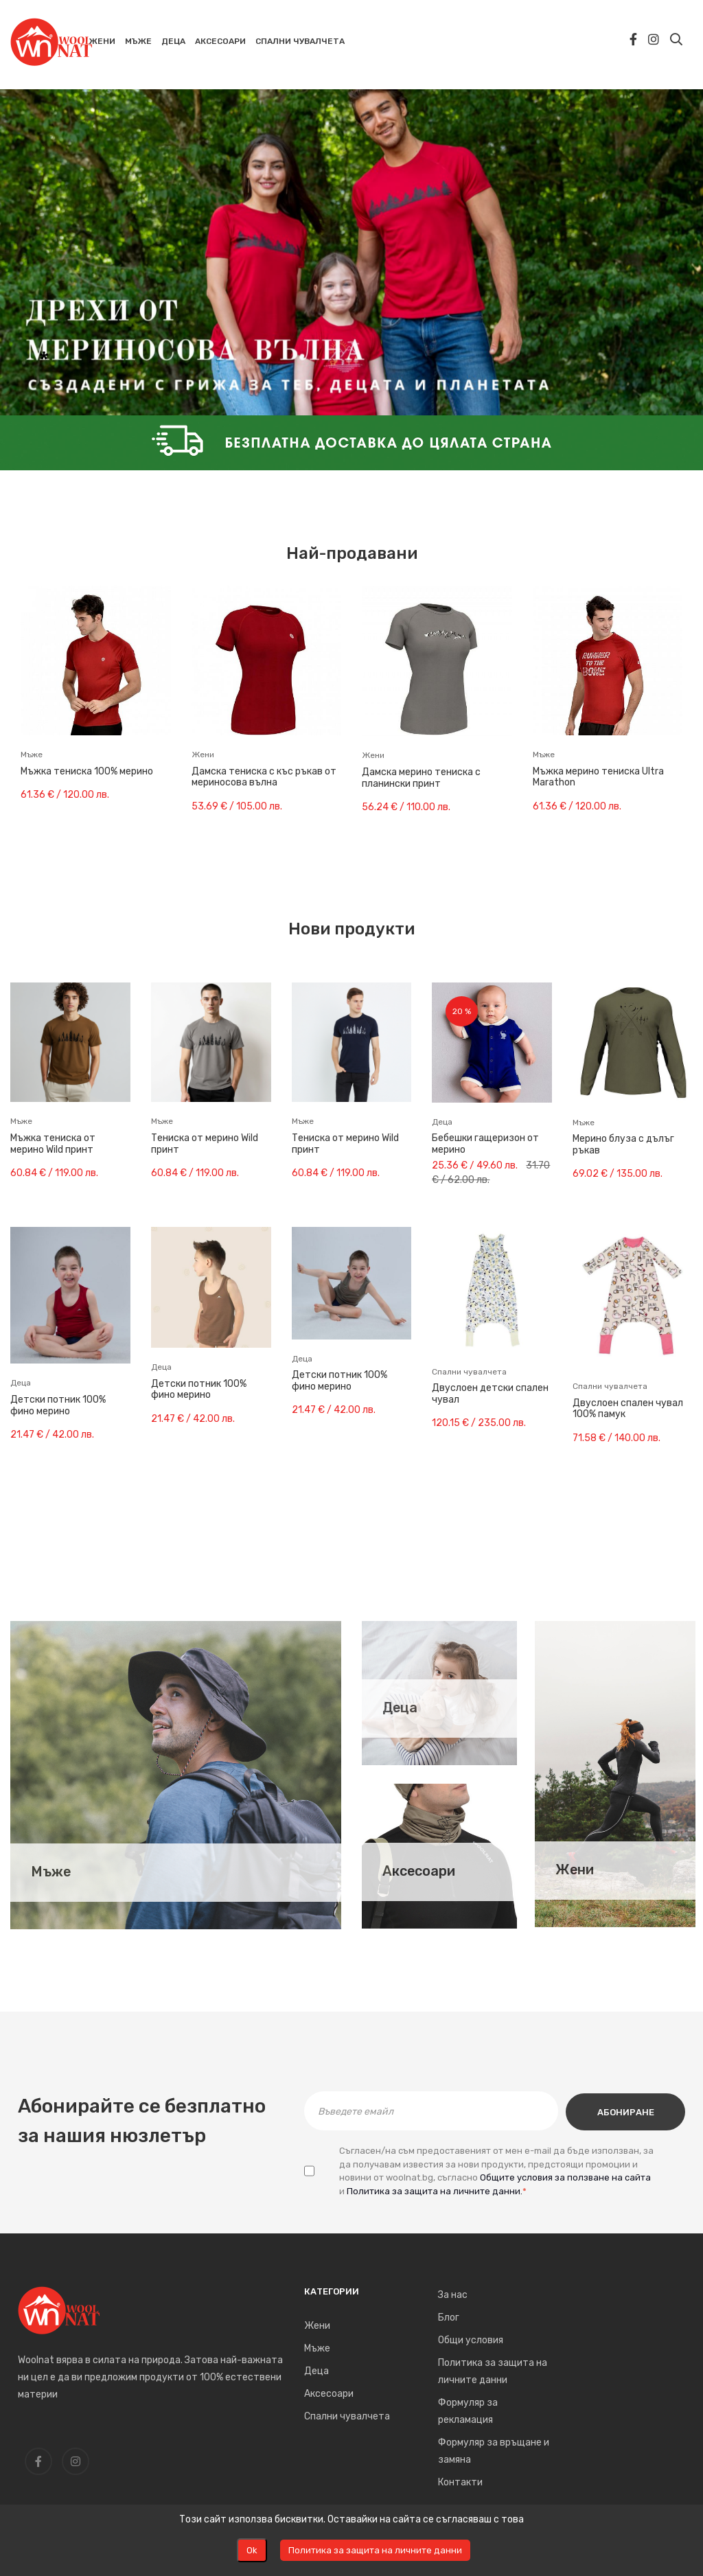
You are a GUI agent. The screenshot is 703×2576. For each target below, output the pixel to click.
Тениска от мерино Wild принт (204, 1144)
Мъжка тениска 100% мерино (87, 771)
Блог (448, 2317)
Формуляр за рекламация (468, 2411)
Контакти (460, 2482)
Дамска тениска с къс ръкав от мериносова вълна (264, 777)
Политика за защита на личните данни (492, 2371)
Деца (399, 1708)
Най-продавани (351, 553)
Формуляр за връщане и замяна (493, 2451)
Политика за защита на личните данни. (434, 2190)
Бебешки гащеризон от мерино (485, 1144)
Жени (574, 1870)
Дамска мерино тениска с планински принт (421, 778)
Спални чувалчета (347, 2416)
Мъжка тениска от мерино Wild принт (52, 1144)
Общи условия (470, 2340)
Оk (251, 2550)
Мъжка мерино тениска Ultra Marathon (598, 777)
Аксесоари (418, 1871)
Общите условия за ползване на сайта (565, 2176)
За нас (453, 2295)
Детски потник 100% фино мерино (58, 1405)
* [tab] (43, 361)
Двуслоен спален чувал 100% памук (628, 1409)
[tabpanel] (351, 243)
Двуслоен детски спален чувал (490, 1394)
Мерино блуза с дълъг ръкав (623, 1145)
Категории (331, 2291)
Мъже (51, 1872)
